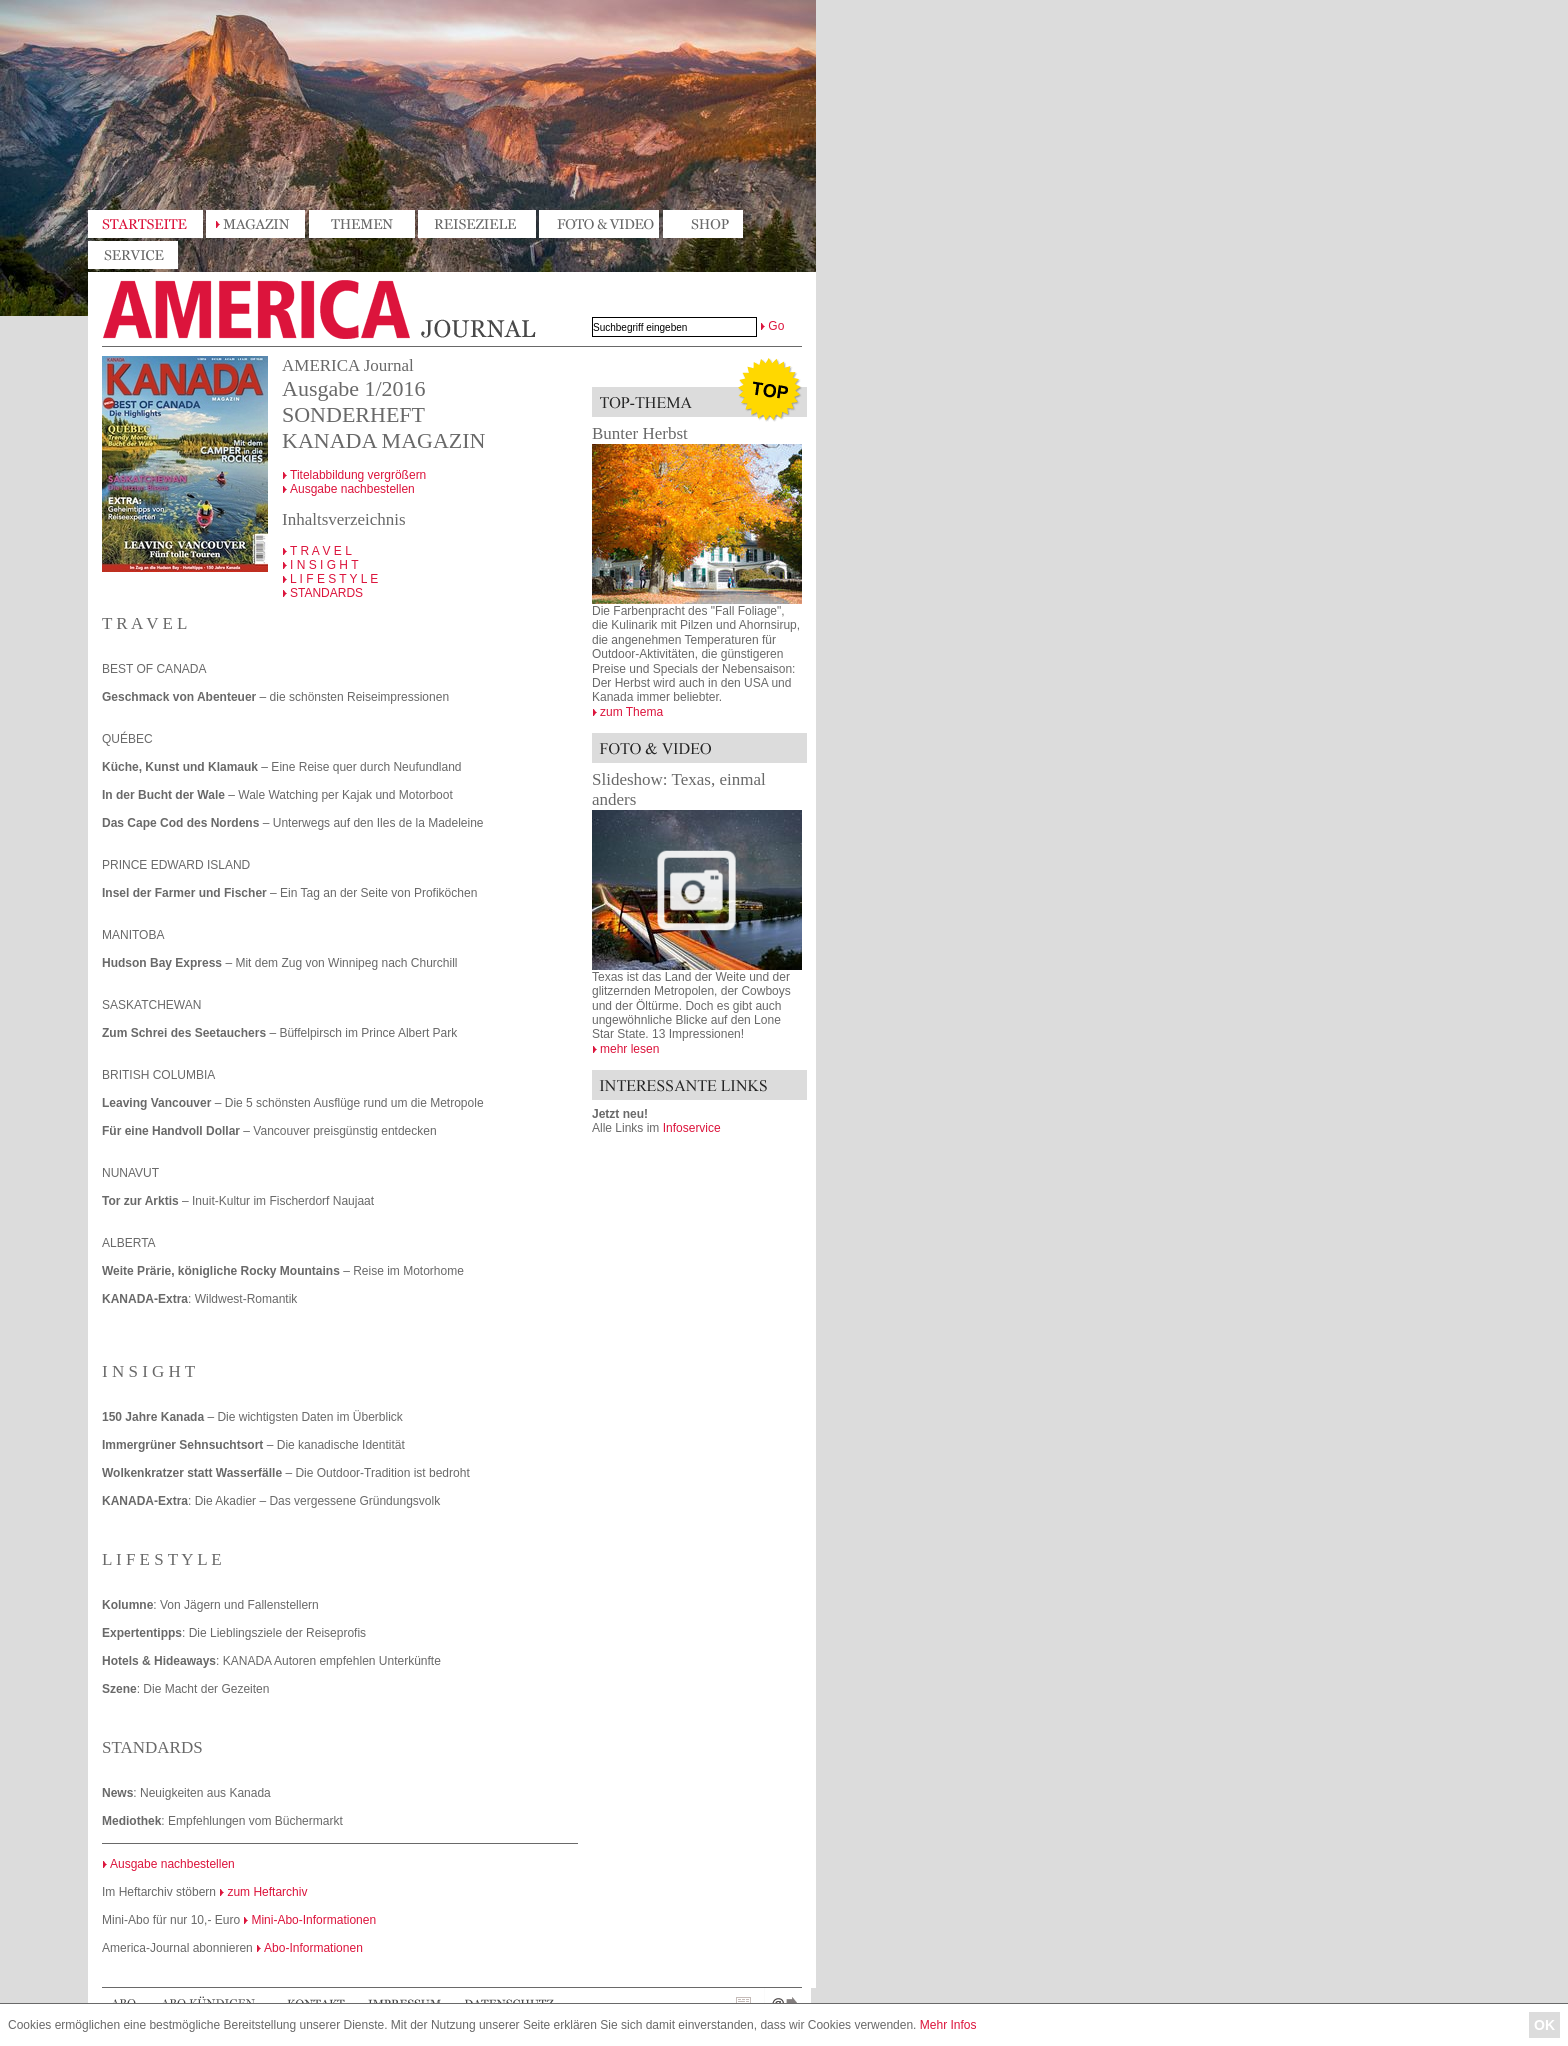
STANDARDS (326, 593)
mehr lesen (629, 1049)
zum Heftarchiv (267, 1892)
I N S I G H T (324, 565)
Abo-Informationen (313, 1948)
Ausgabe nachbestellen (352, 489)
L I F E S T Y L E (334, 579)
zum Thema (631, 712)
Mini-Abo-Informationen (313, 1920)
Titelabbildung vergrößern (358, 475)
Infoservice (692, 1128)
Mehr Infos (948, 2025)
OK (1544, 2025)
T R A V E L (321, 551)
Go (776, 326)
